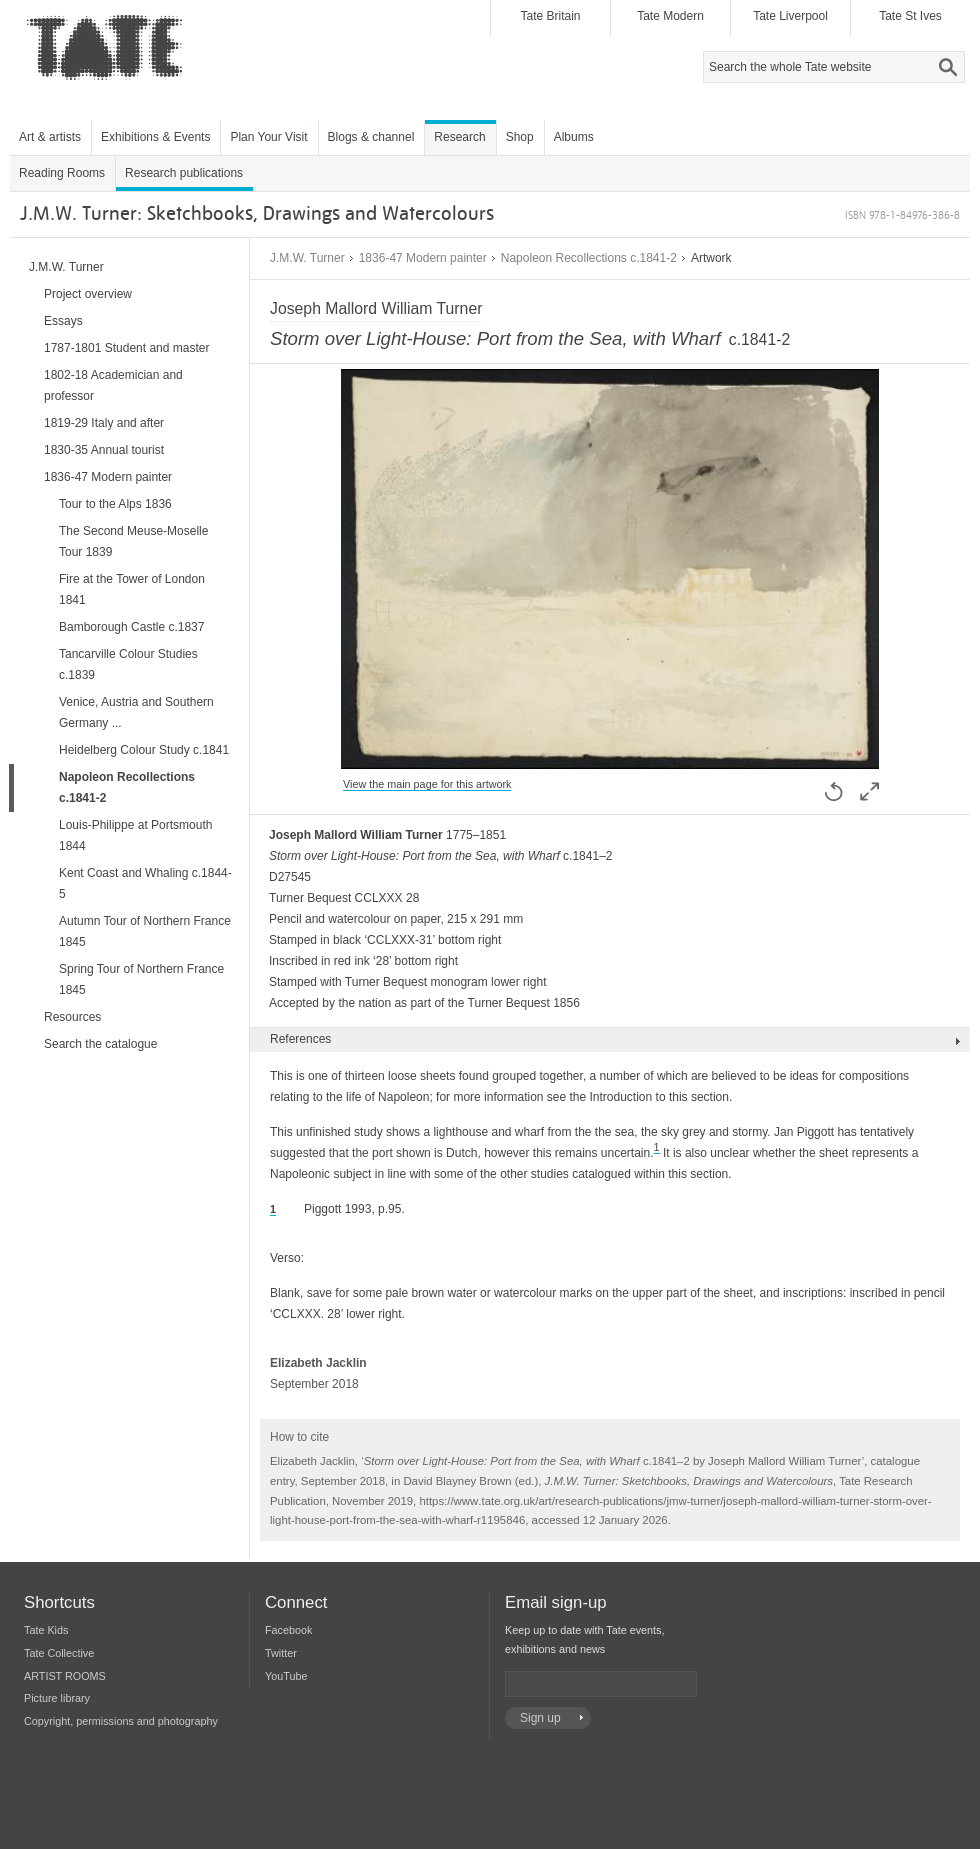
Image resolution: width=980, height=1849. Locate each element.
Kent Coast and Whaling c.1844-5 (145, 883)
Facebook (288, 1630)
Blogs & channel (371, 137)
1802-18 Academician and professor (113, 385)
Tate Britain (550, 16)
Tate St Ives (910, 16)
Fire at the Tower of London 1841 (132, 589)
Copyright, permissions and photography (121, 1721)
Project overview (88, 294)
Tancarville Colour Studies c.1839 (128, 664)
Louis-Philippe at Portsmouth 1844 (135, 835)
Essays (63, 321)
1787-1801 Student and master (126, 348)
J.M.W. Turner (307, 258)
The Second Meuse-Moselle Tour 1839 (133, 541)
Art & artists (50, 137)
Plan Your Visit (268, 137)
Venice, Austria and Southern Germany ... (136, 712)
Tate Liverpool (790, 16)
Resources (72, 1017)
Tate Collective (59, 1653)
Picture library (57, 1698)
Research (459, 137)
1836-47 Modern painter (423, 258)
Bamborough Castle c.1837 (131, 627)
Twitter (281, 1653)
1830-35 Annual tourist (104, 450)
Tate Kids (46, 1630)
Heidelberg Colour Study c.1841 (144, 750)
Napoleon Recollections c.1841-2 (589, 258)
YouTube (286, 1676)
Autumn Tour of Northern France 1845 (145, 931)
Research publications (184, 173)
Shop (520, 137)
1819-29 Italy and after (104, 423)
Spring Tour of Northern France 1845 (141, 979)
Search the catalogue (100, 1044)
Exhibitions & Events (155, 137)
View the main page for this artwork (427, 784)
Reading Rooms (62, 173)
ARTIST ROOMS (65, 1676)
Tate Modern (670, 16)
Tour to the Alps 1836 (115, 504)
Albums (574, 137)
